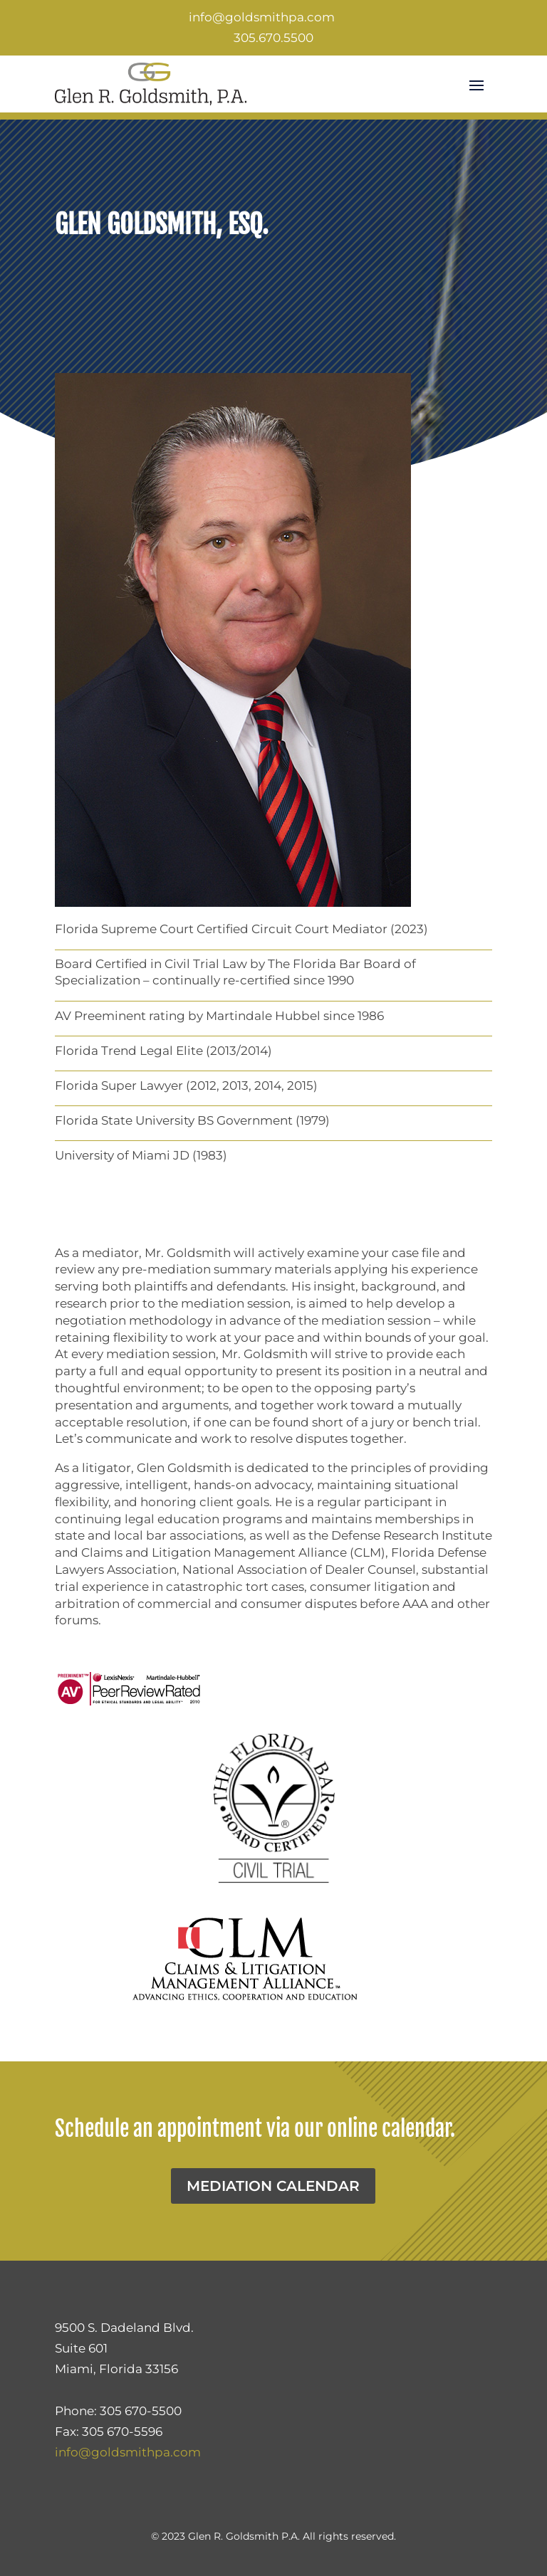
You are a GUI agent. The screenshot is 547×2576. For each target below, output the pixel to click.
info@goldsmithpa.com (262, 17)
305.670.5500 (273, 38)
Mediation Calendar (273, 2185)
